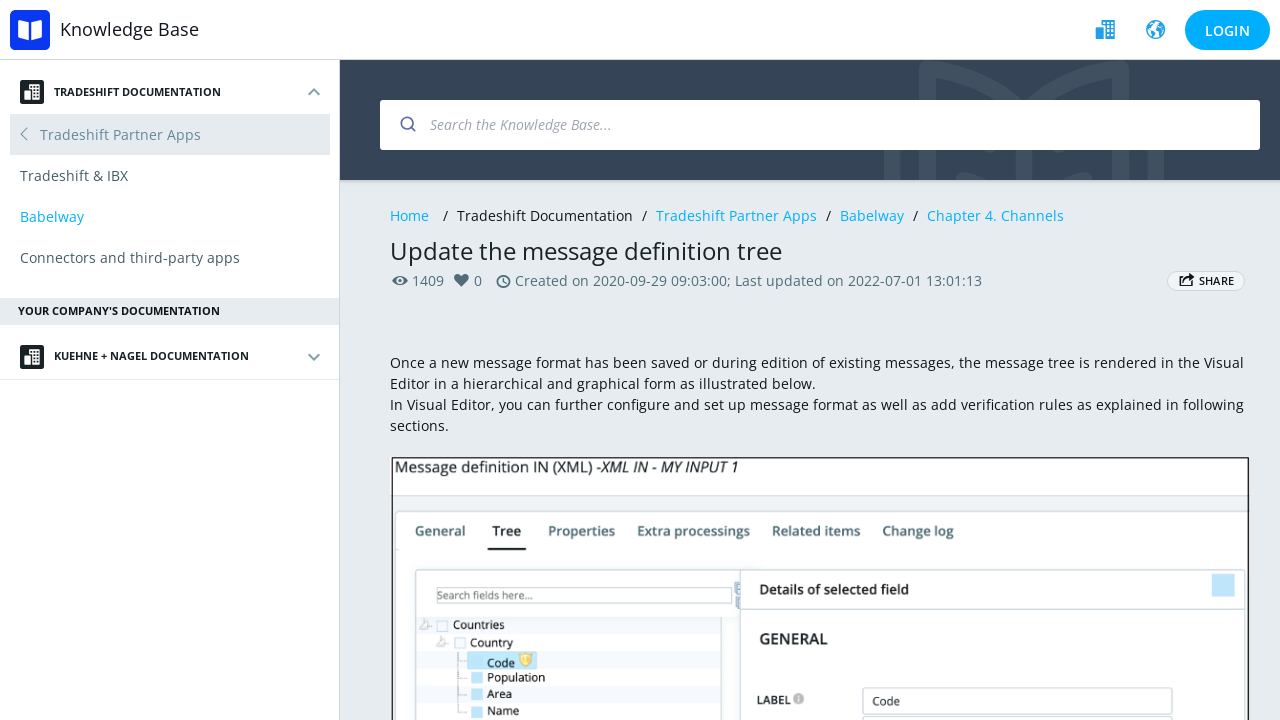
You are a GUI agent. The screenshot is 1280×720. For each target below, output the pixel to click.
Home (409, 215)
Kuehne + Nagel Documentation (134, 357)
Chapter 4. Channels (995, 215)
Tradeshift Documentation (120, 92)
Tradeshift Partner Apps (736, 215)
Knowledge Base (129, 29)
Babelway (872, 215)
